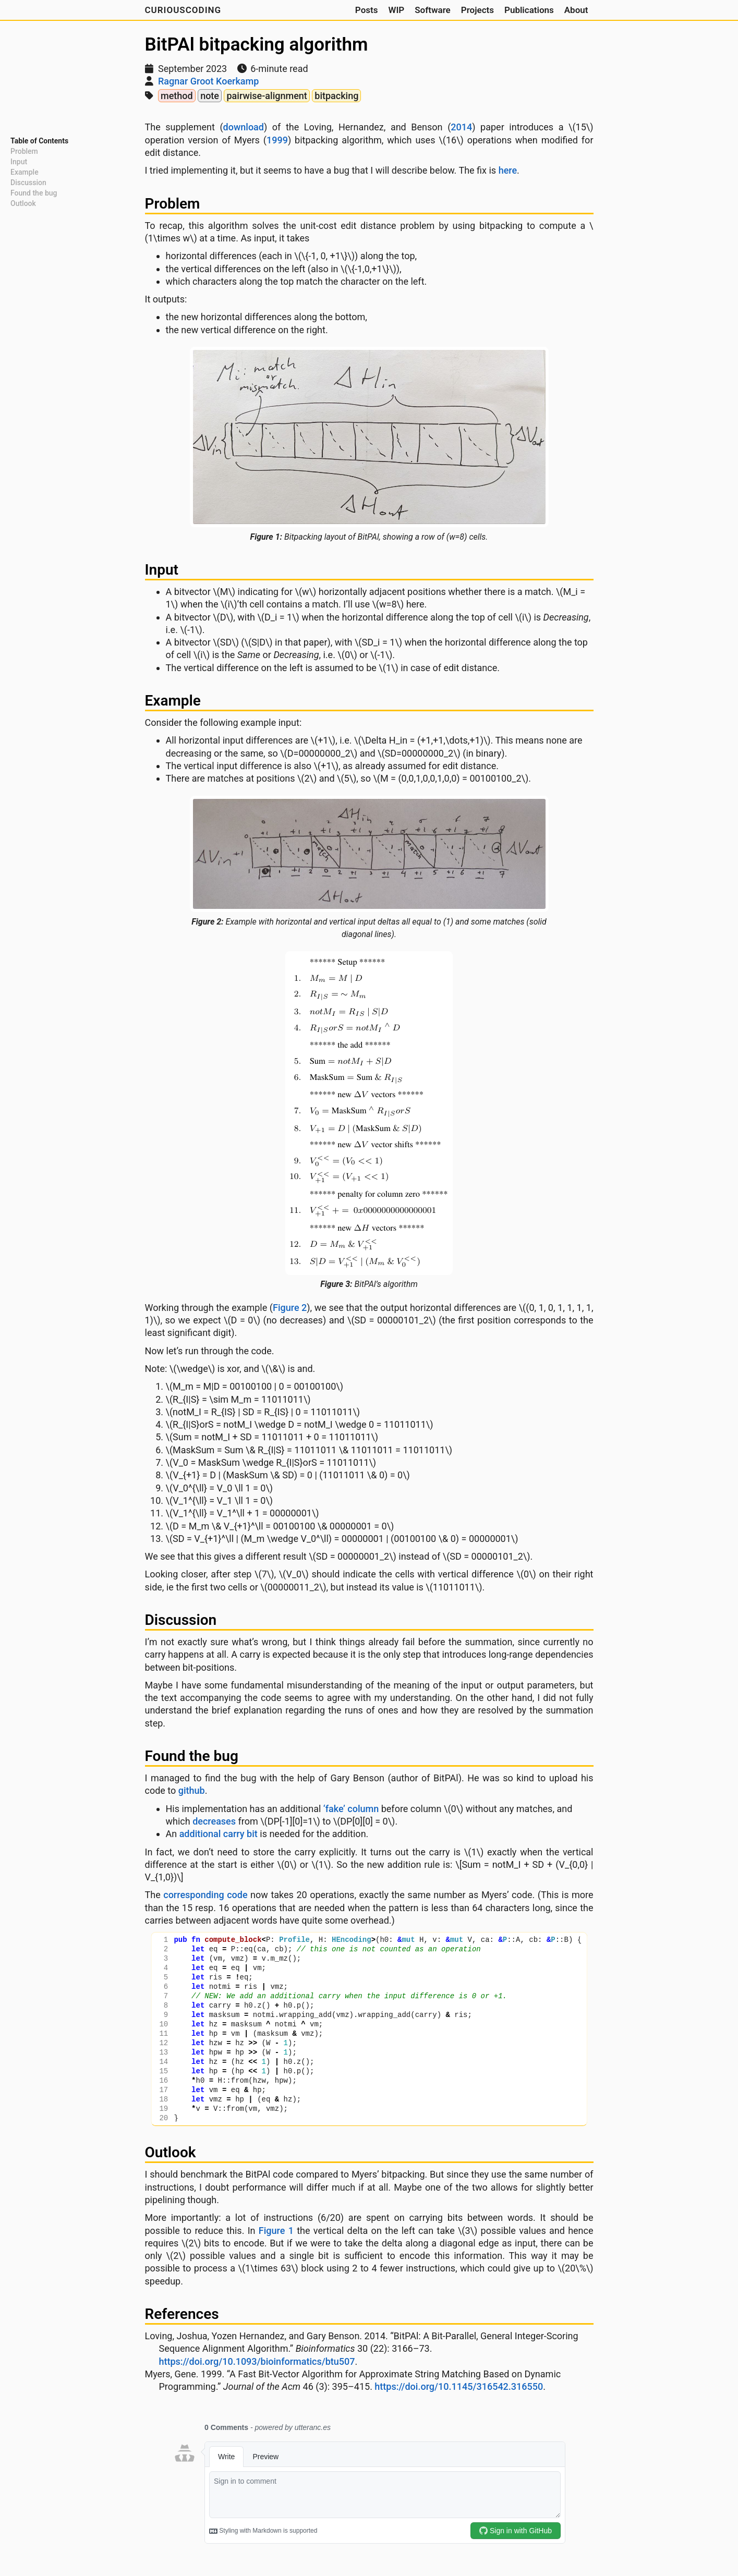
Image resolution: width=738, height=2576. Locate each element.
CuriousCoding (183, 10)
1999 (277, 140)
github (191, 1790)
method (177, 95)
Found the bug (33, 193)
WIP (396, 10)
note (209, 95)
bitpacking (336, 95)
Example (24, 172)
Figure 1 (276, 2230)
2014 (461, 126)
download (243, 126)
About (576, 10)
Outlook (23, 203)
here (508, 170)
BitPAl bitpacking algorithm (256, 44)
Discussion (28, 182)
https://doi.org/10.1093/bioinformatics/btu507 (257, 2361)
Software (433, 10)
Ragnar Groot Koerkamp (208, 81)
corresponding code (205, 1894)
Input (18, 161)
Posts (366, 10)
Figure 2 (290, 1307)
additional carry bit (218, 1833)
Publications (529, 10)
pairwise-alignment (266, 95)
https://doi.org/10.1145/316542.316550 (458, 2386)
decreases (214, 1821)
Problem (24, 151)
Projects (477, 10)
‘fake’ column (351, 1808)
